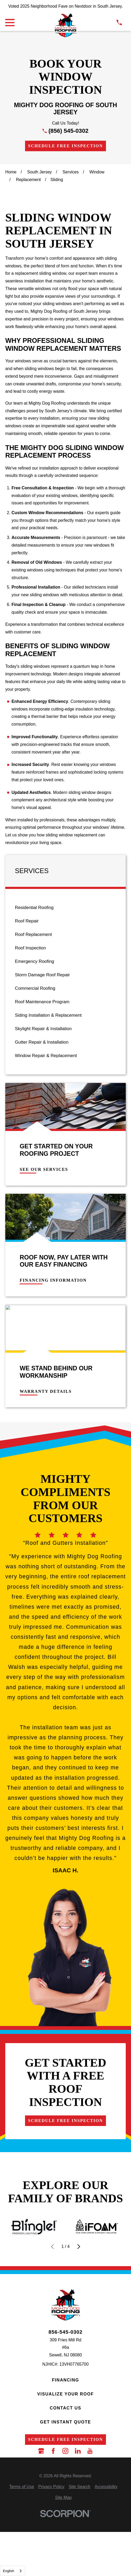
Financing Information (53, 1280)
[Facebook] (53, 2451)
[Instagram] (65, 2451)
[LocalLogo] (65, 25)
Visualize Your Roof (65, 2394)
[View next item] (79, 2247)
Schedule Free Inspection (65, 146)
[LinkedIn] (78, 2451)
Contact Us (65, 2408)
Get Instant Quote (65, 2422)
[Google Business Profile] (41, 2451)
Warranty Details (46, 1391)
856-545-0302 (65, 2331)
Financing (65, 2380)
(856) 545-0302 (68, 130)
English (8, 2571)
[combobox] (12, 2571)
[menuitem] (65, 908)
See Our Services (44, 1169)
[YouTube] (90, 2451)
